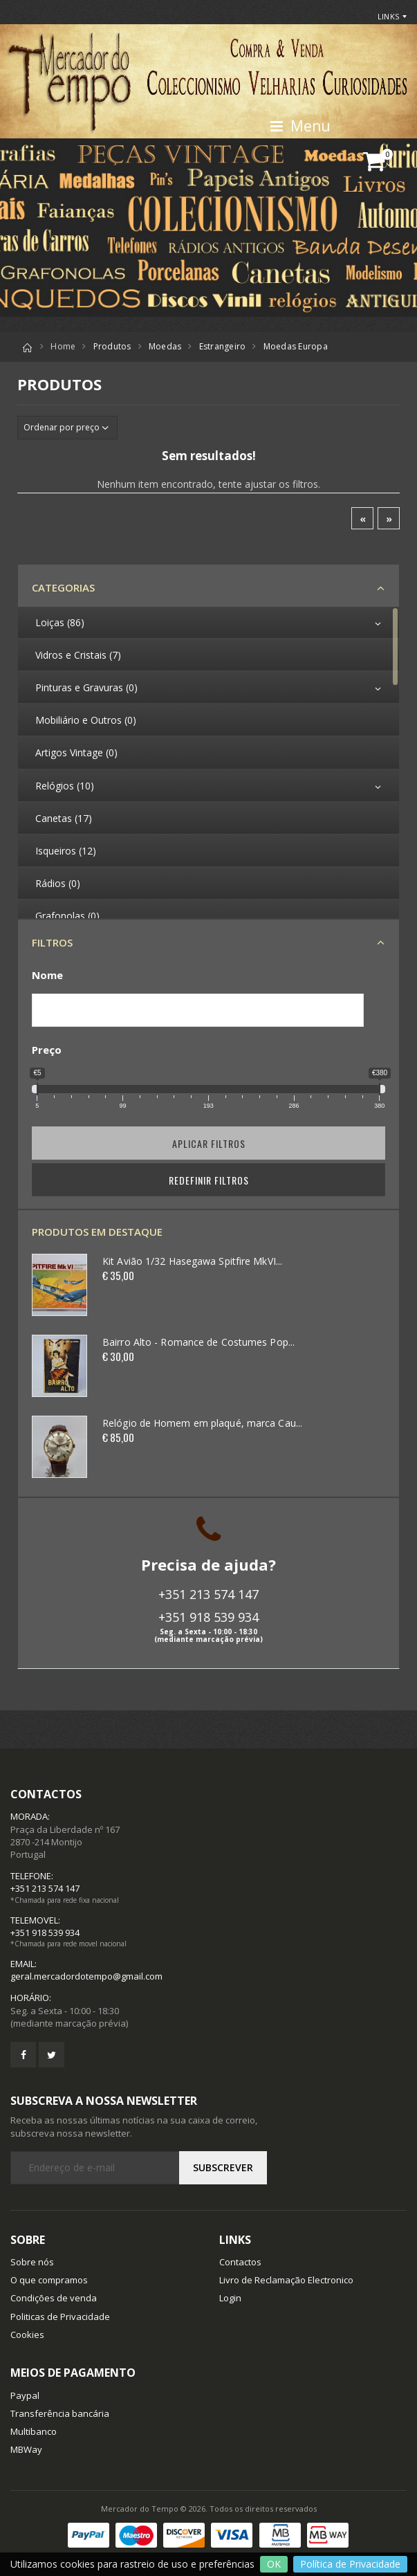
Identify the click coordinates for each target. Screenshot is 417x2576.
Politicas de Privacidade (60, 2316)
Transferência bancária (59, 2413)
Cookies (27, 2334)
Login (230, 2298)
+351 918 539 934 (208, 1617)
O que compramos (49, 2280)
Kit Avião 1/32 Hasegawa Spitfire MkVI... (192, 1261)
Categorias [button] (63, 587)
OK (274, 2563)
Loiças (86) (59, 622)
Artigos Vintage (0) (76, 752)
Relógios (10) (64, 785)
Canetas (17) (63, 818)
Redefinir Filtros (209, 1180)
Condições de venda (53, 2298)
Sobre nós (32, 2262)
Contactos (240, 2262)
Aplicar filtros (208, 1143)
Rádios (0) (57, 883)
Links (388, 16)
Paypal (24, 2395)
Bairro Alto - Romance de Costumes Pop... (198, 1342)
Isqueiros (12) (65, 850)
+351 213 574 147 (208, 1594)
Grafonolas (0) (67, 915)
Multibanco (33, 2431)
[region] (208, 762)
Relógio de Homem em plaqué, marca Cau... (202, 1422)
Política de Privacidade (350, 2563)
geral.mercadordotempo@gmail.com (86, 1976)
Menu (300, 126)
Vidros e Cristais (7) (78, 654)
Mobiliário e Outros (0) (85, 720)
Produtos (112, 346)
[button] (379, 161)
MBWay (26, 2449)
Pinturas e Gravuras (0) (86, 687)
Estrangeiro (222, 346)
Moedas (165, 346)
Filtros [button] (52, 942)
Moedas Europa (295, 346)
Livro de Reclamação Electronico (286, 2280)
